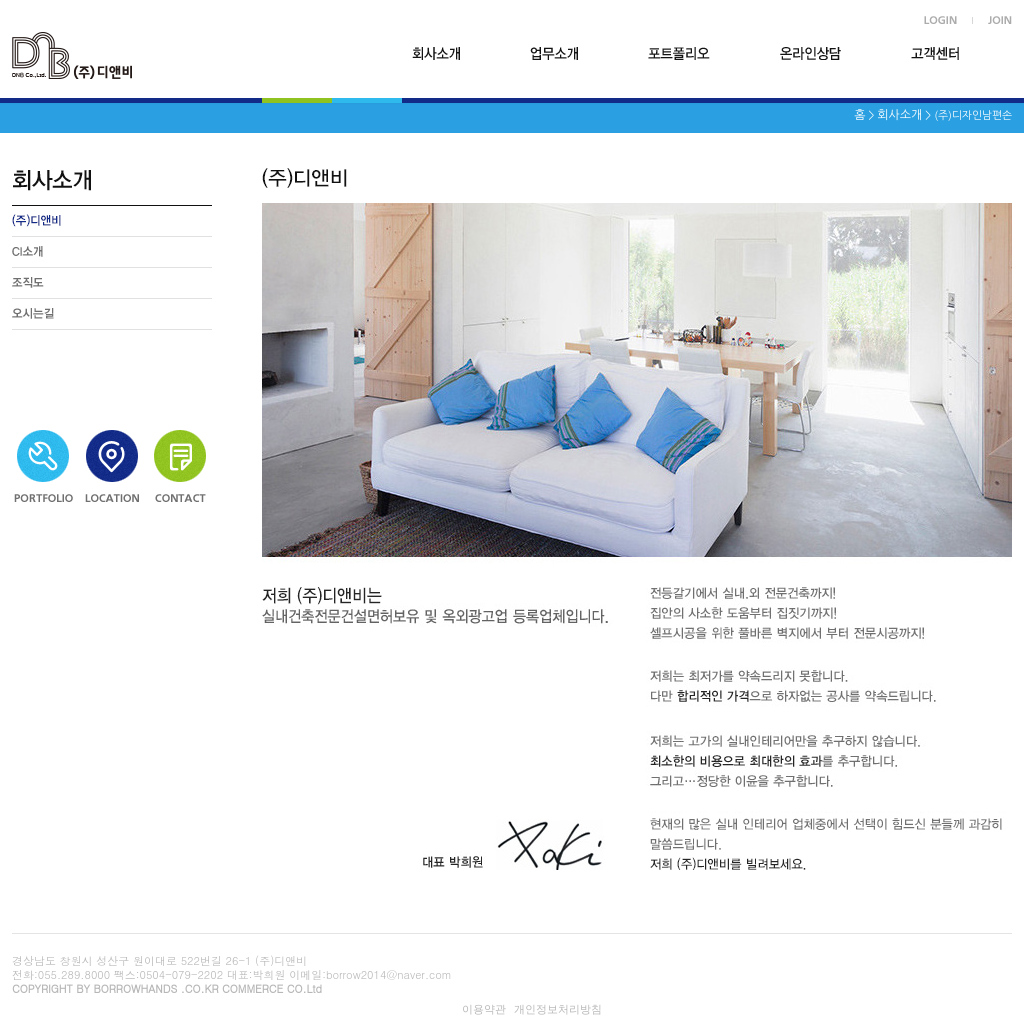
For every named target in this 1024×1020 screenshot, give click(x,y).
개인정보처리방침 (558, 1009)
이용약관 (484, 1009)
